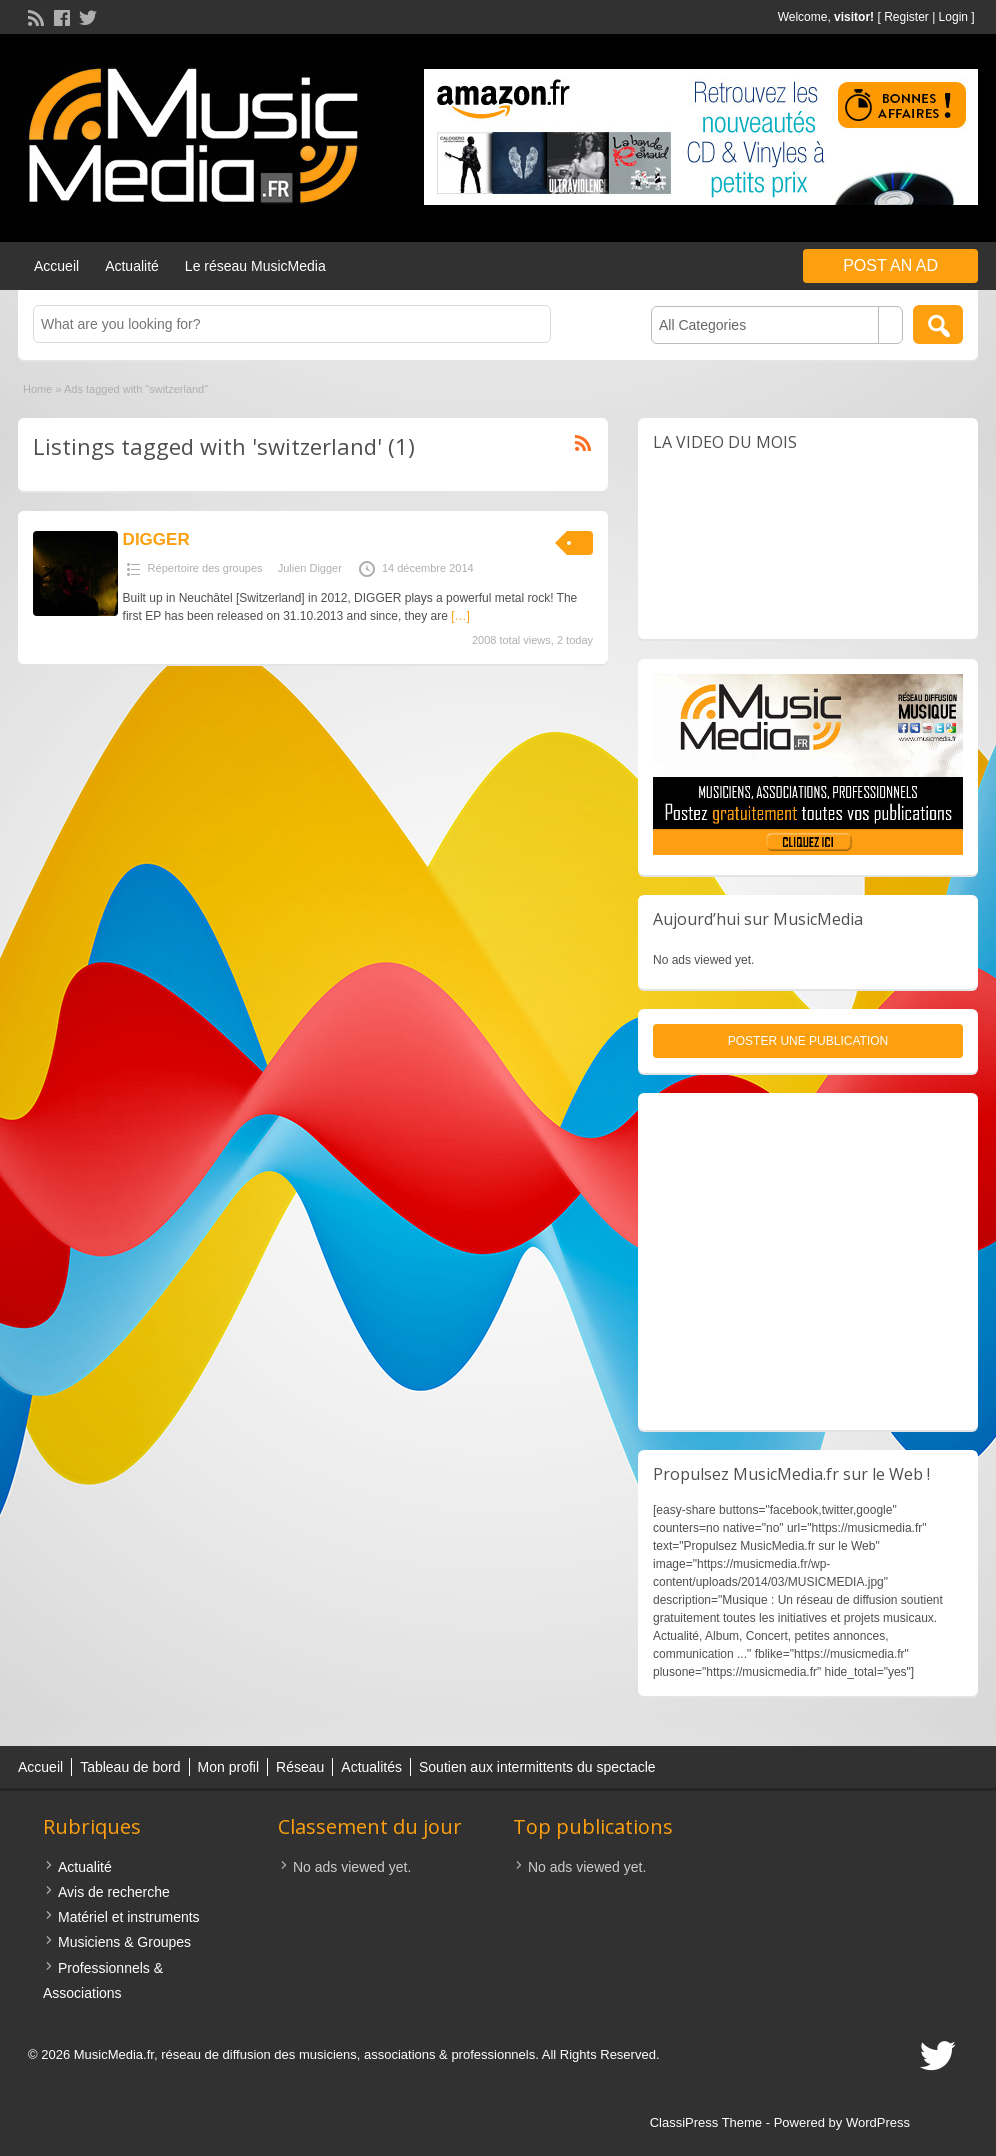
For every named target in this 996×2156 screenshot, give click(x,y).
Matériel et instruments (129, 1917)
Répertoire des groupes (205, 568)
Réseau (300, 1767)
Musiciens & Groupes (124, 1942)
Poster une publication (808, 1041)
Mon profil (228, 1767)
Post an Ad (890, 265)
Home (37, 389)
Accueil (56, 266)
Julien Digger (310, 568)
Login (953, 17)
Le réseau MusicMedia (255, 266)
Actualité (132, 266)
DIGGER (156, 539)
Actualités (371, 1767)
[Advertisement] (808, 1261)
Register (906, 17)
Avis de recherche (114, 1892)
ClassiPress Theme (706, 2122)
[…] (460, 616)
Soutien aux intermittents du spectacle (537, 1767)
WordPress (878, 2122)
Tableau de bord (130, 1767)
